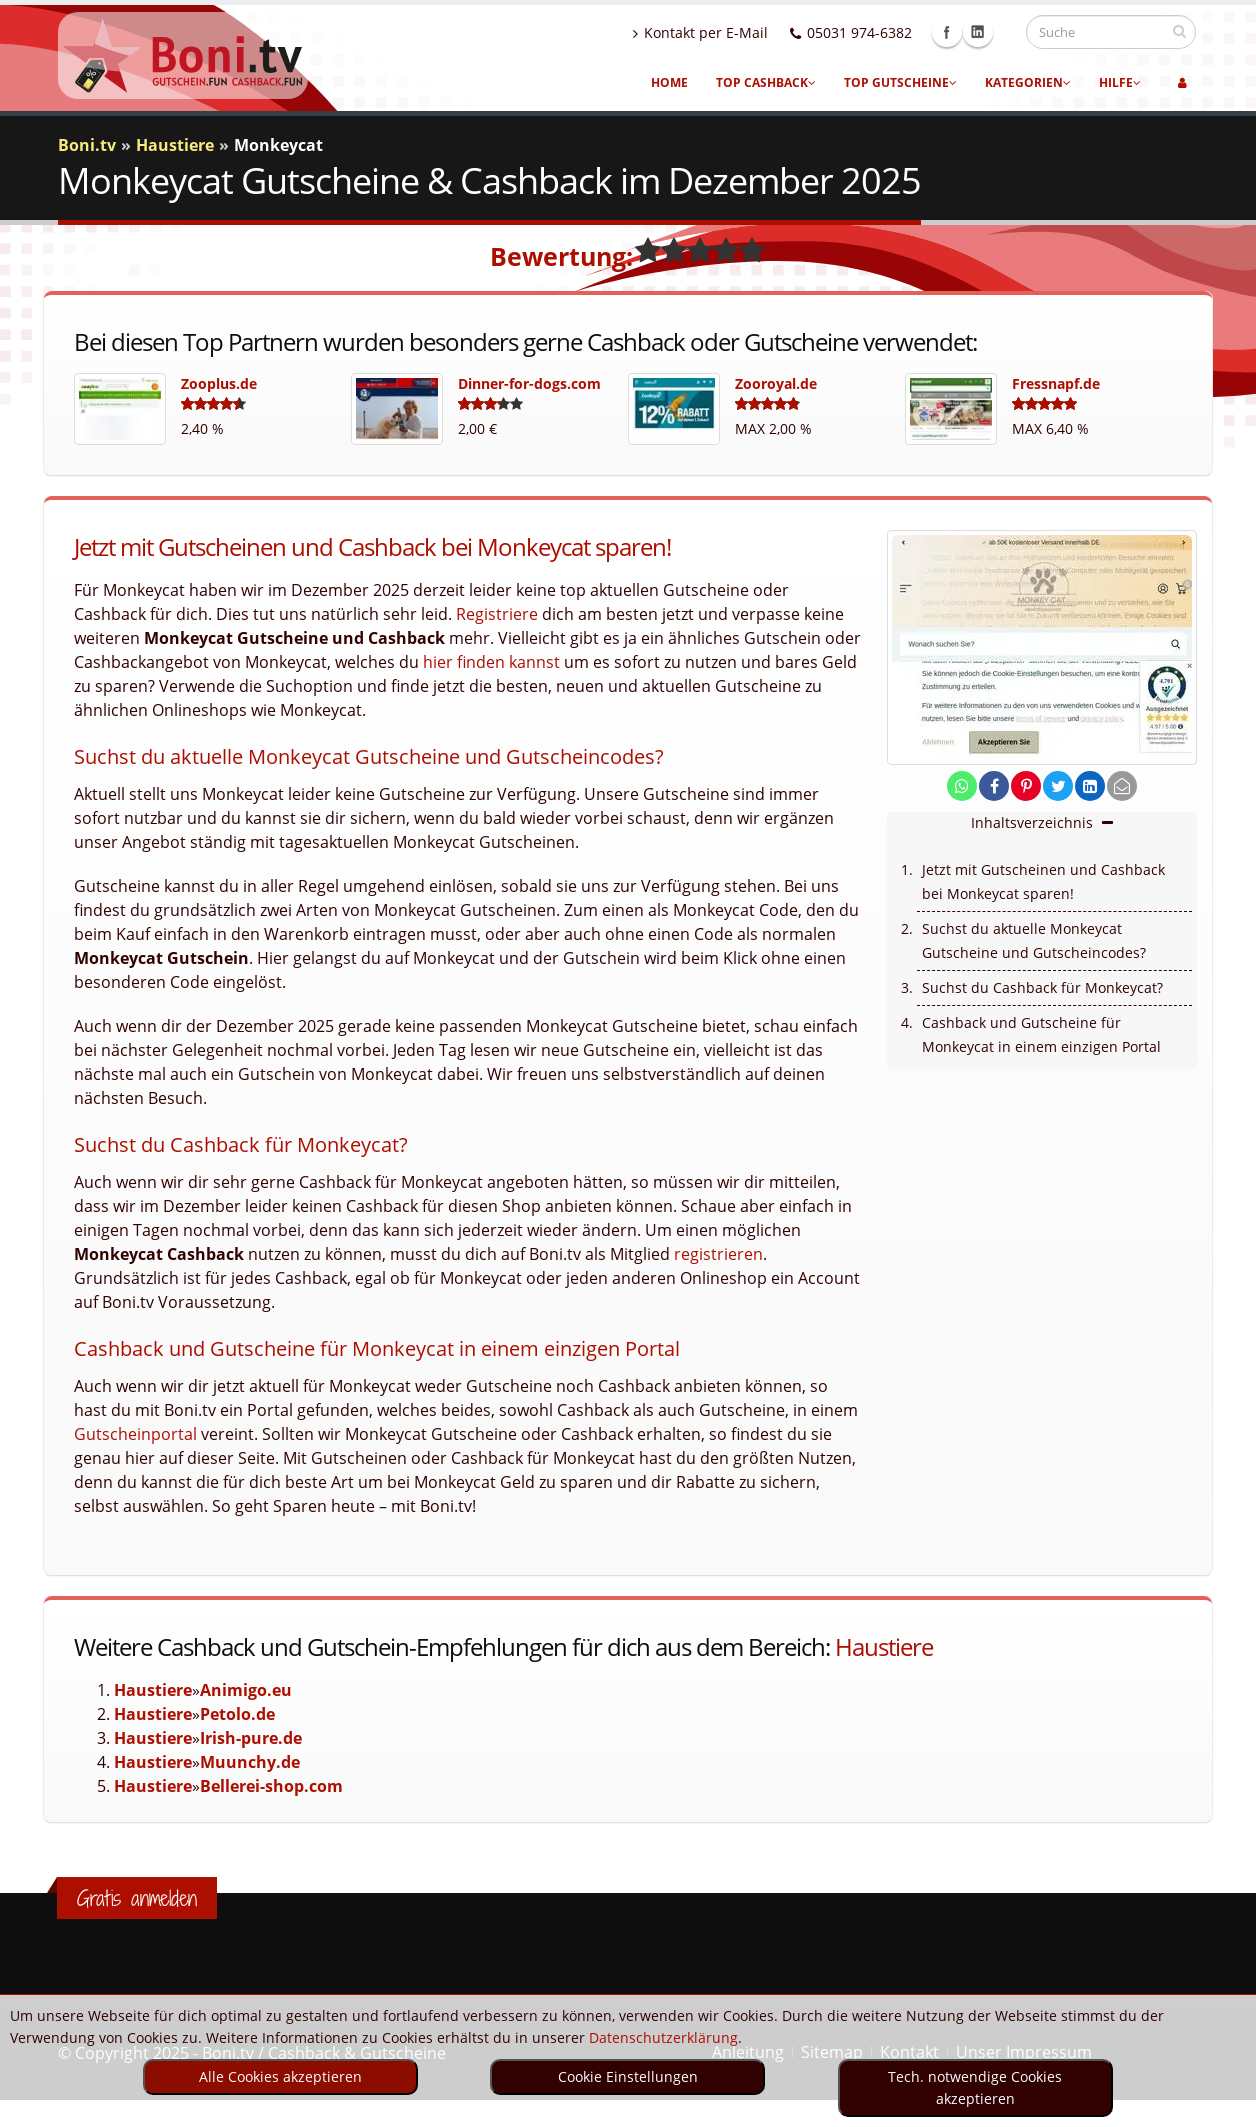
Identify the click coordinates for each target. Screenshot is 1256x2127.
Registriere (497, 614)
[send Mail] (1122, 786)
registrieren (718, 1254)
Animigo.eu (246, 1690)
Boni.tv (87, 145)
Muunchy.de (250, 1762)
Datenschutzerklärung (663, 2037)
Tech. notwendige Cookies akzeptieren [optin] (975, 2087)
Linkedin (997, 32)
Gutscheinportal (135, 1434)
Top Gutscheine (900, 82)
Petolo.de (237, 1714)
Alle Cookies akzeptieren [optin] (280, 2076)
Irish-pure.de (251, 1738)
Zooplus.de (219, 383)
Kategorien (1028, 82)
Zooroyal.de (776, 383)
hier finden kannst (491, 662)
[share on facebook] (994, 786)
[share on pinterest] (1026, 786)
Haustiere (884, 1646)
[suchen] (1179, 31)
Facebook (966, 32)
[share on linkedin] (1090, 786)
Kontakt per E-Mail (719, 32)
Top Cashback (766, 82)
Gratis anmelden (137, 1898)
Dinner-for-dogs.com (529, 383)
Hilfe (1120, 82)
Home (669, 82)
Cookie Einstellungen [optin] (628, 2076)
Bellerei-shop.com (271, 1786)
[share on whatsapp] (962, 786)
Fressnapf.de (1056, 383)
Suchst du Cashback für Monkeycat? (1042, 987)
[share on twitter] (1058, 786)
